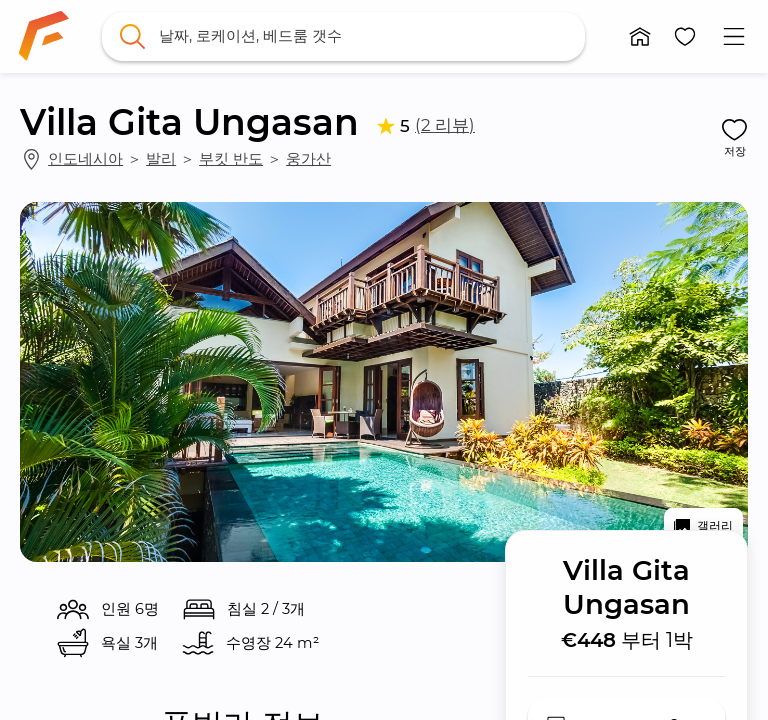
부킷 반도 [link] (231, 159)
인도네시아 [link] (85, 159)
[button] (640, 36)
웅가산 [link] (308, 159)
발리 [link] (161, 159)
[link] (44, 36)
